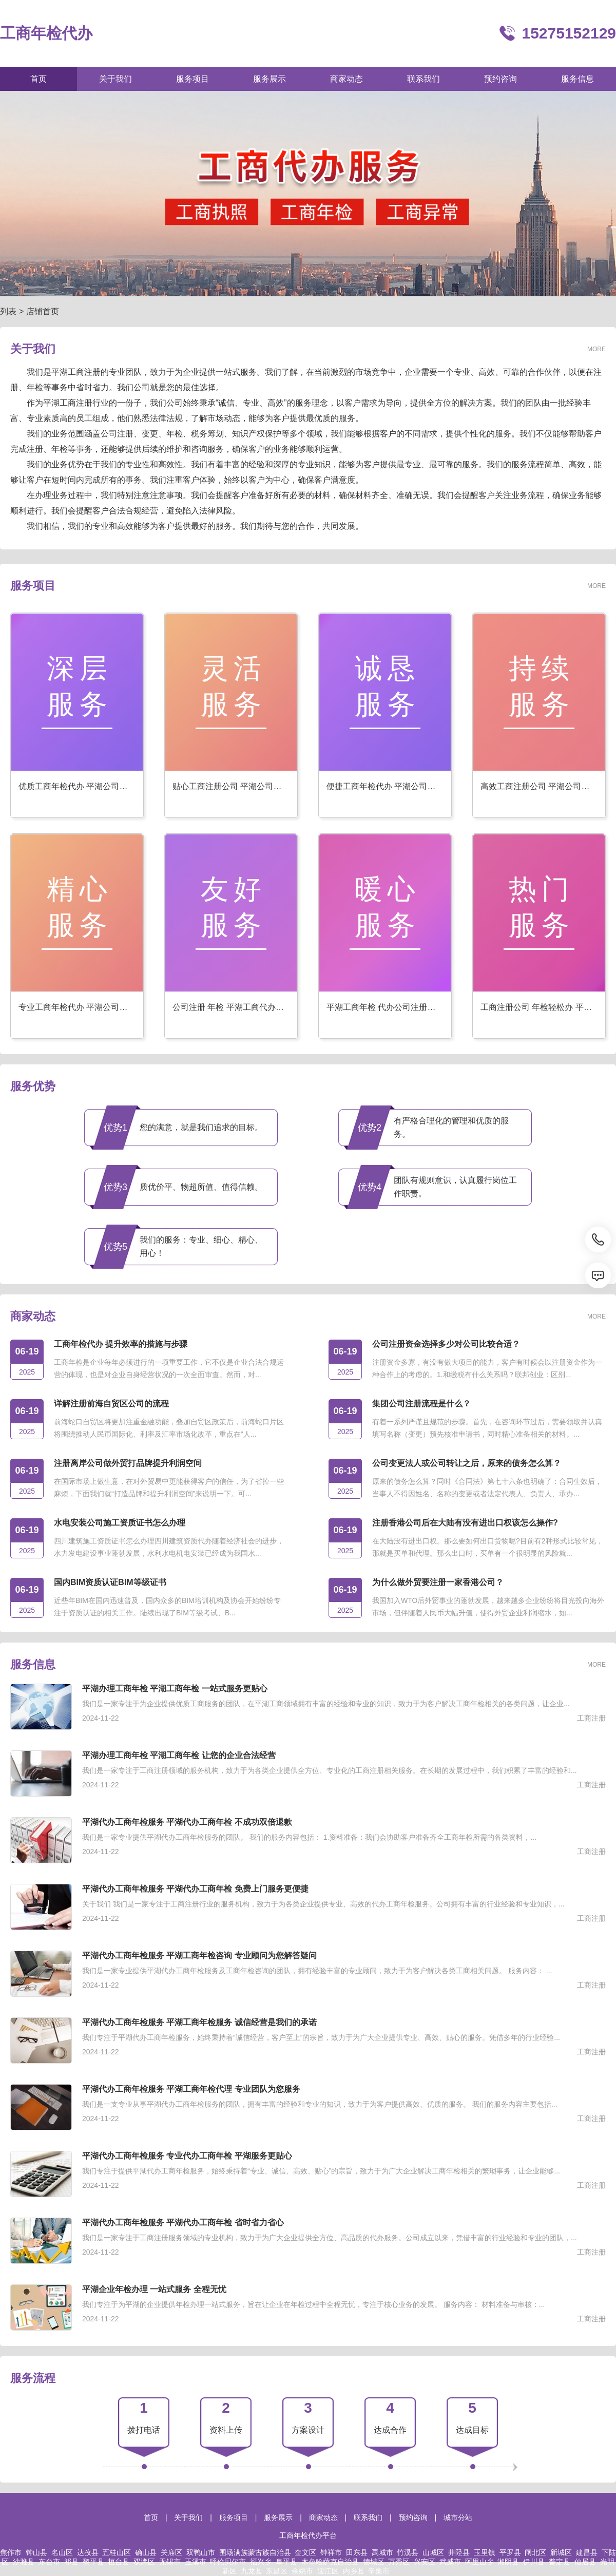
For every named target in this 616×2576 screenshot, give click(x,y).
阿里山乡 (479, 2562)
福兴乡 (261, 2562)
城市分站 (458, 2517)
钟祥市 (331, 2552)
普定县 (559, 2562)
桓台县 (118, 2562)
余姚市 (302, 2571)
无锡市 (170, 2562)
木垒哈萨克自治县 (330, 2562)
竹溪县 (407, 2552)
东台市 (49, 2562)
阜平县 (286, 2562)
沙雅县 (23, 2562)
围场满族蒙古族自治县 (255, 2552)
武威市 (450, 2562)
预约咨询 (413, 2517)
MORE (596, 349)
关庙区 (171, 2552)
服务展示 (278, 2517)
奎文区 (305, 2552)
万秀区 (399, 2562)
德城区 (373, 2562)
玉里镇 (484, 2552)
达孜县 (88, 2552)
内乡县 (353, 2571)
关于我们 (188, 2517)
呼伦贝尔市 (228, 2562)
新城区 (561, 2552)
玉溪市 (195, 2562)
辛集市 (379, 2571)
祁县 (71, 2562)
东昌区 (276, 2571)
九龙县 (251, 2571)
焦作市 (11, 2552)
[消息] (598, 1275)
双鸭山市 (200, 2552)
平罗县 (510, 2552)
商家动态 (323, 2517)
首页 (151, 2517)
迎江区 (328, 2571)
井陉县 (459, 2552)
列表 (8, 311)
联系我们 (368, 2517)
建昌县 (587, 2552)
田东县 (357, 2552)
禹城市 (382, 2552)
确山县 (146, 2552)
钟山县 (36, 2552)
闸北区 (535, 2552)
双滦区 (144, 2562)
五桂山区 (116, 2552)
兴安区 (424, 2562)
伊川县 (534, 2562)
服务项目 (233, 2517)
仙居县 (585, 2562)
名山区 (62, 2552)
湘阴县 (508, 2562)
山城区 (433, 2552)
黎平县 (93, 2562)
